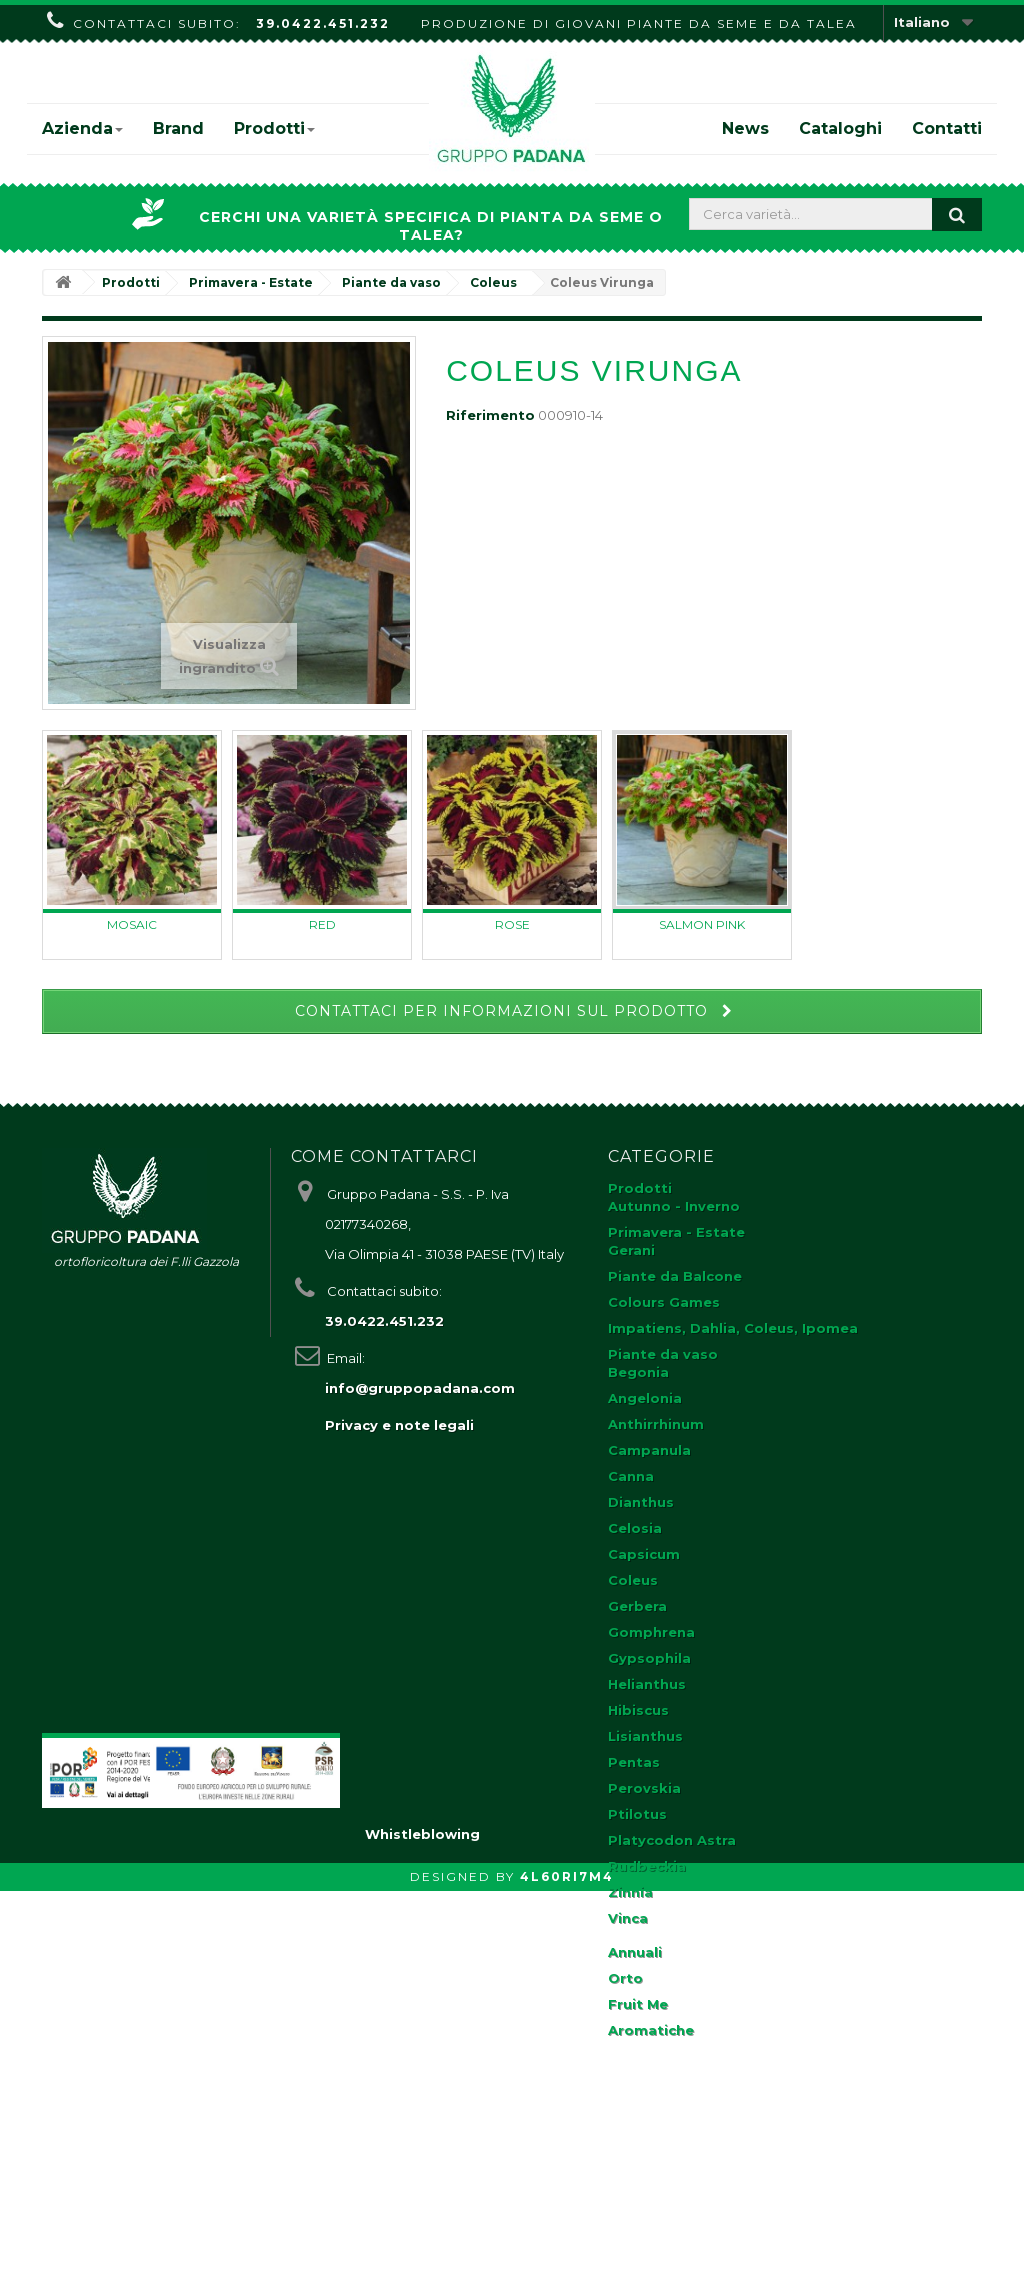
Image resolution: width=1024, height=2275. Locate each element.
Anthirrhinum (656, 1424)
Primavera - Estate (676, 1232)
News (745, 128)
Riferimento (490, 415)
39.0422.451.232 (323, 23)
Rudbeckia (647, 1866)
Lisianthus (645, 1736)
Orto (625, 1978)
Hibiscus (638, 1710)
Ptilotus (637, 1814)
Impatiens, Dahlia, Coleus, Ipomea (733, 1328)
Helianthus (647, 1684)
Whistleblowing (422, 2218)
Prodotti (274, 128)
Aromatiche (651, 2030)
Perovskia (644, 1788)
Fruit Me (638, 2004)
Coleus (633, 1580)
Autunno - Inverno (674, 1206)
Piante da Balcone (675, 1276)
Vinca (628, 1918)
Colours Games (664, 1302)
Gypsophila (649, 1658)
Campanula (649, 1450)
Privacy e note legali (399, 1425)
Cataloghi (840, 128)
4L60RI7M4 (567, 2260)
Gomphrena (651, 1632)
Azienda (82, 128)
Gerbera (637, 1606)
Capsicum (644, 1554)
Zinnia (630, 1892)
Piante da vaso (663, 1354)
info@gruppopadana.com (420, 1388)
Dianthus (641, 1502)
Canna (631, 1476)
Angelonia (645, 1398)
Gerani (631, 1250)
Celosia (635, 1528)
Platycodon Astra (672, 1840)
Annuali (635, 1952)
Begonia (638, 1372)
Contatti (947, 128)
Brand (178, 128)
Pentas (634, 1762)
